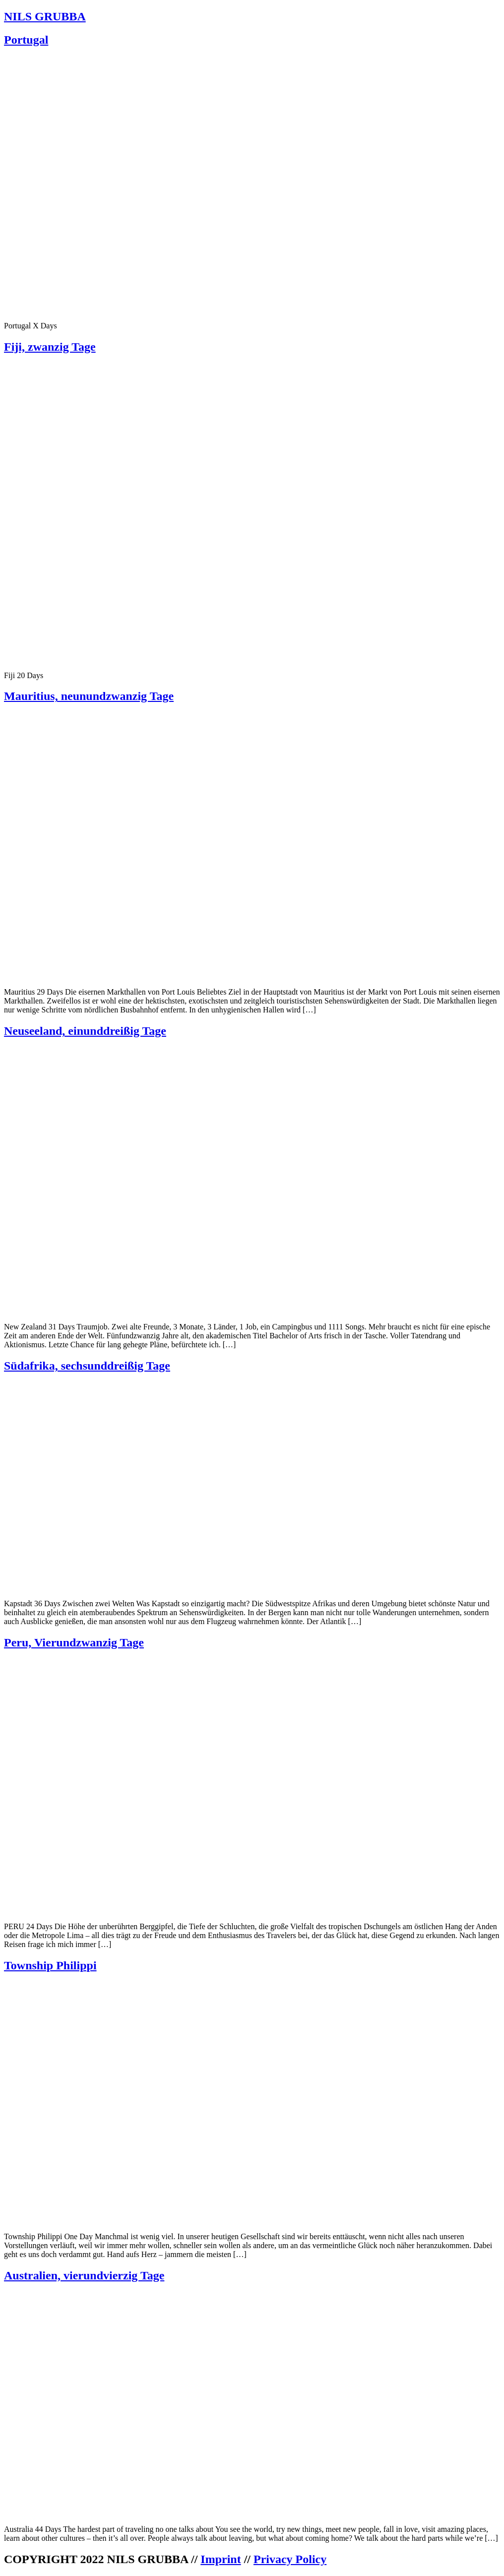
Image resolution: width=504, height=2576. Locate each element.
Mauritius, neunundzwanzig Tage (89, 696)
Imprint (220, 2559)
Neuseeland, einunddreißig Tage (85, 1030)
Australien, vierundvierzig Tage (84, 2275)
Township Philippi (50, 1965)
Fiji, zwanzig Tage (50, 346)
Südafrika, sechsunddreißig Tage (87, 1365)
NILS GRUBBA (45, 16)
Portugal (26, 39)
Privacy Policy (289, 2559)
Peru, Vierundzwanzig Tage (74, 1642)
